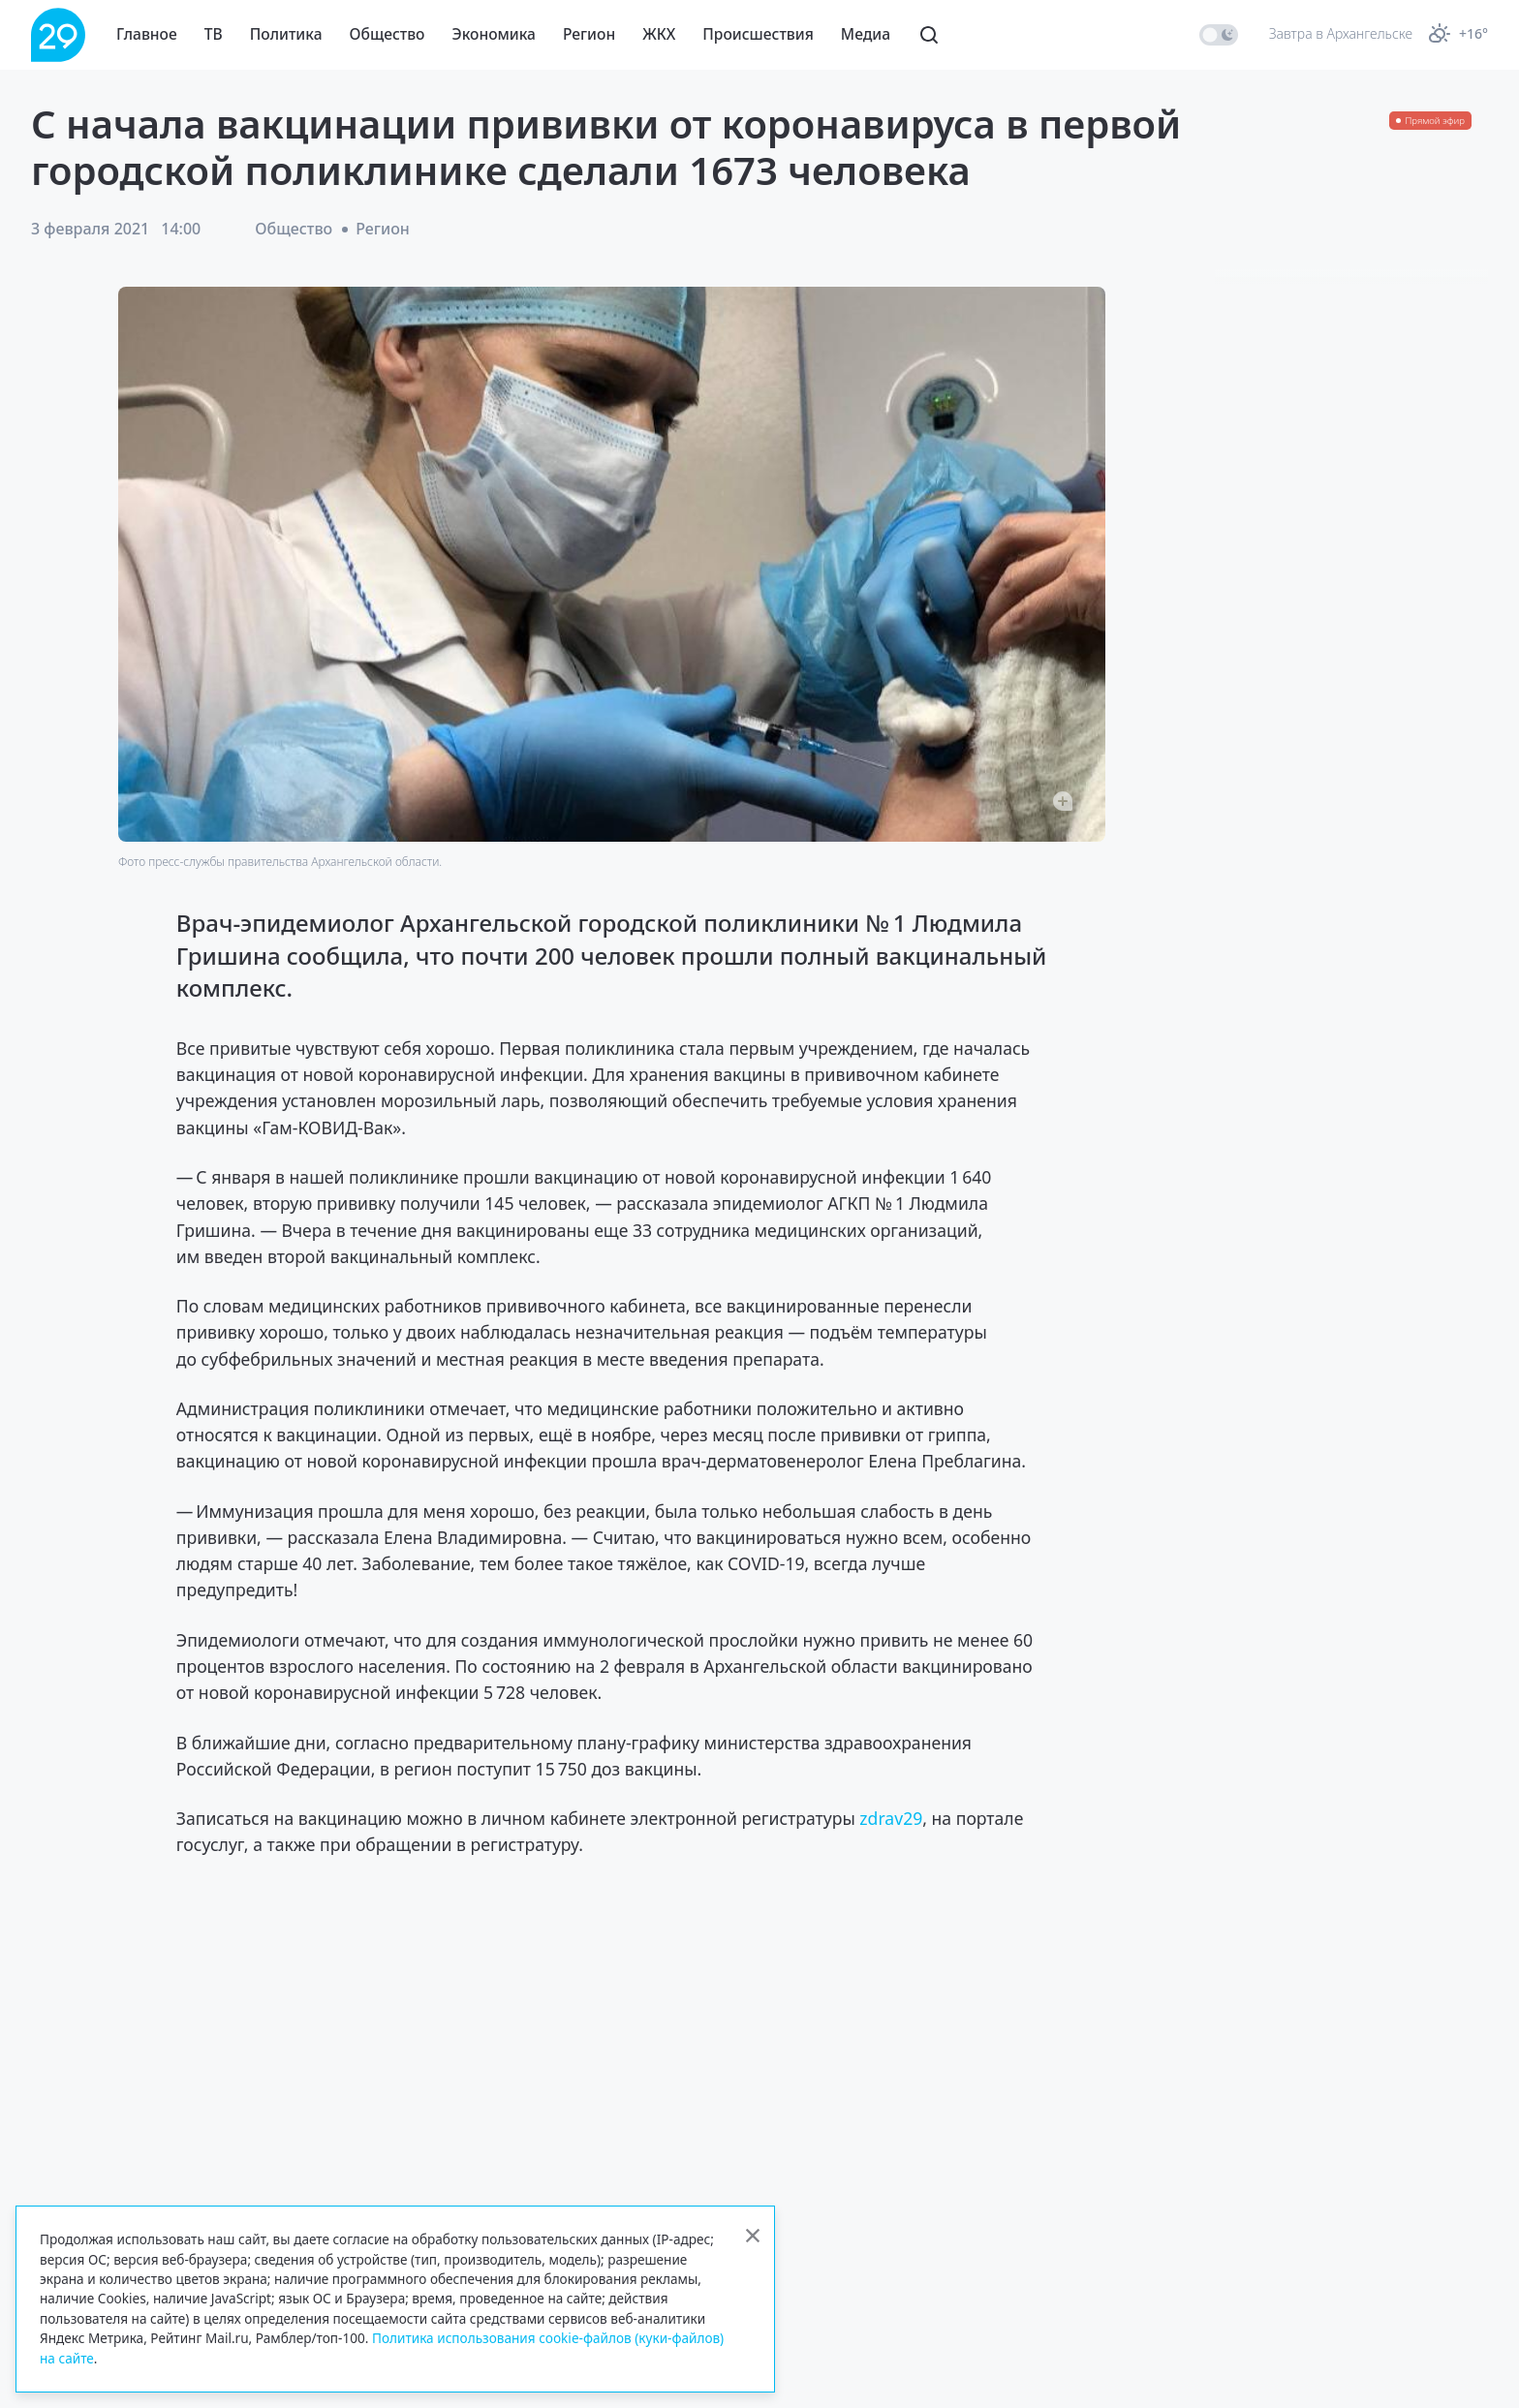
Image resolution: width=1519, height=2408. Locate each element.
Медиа (865, 34)
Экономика (494, 34)
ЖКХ (658, 34)
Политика (286, 34)
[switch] (1218, 35)
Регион (589, 34)
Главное (146, 34)
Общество (387, 34)
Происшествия (758, 34)
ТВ (213, 34)
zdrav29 (890, 1818)
